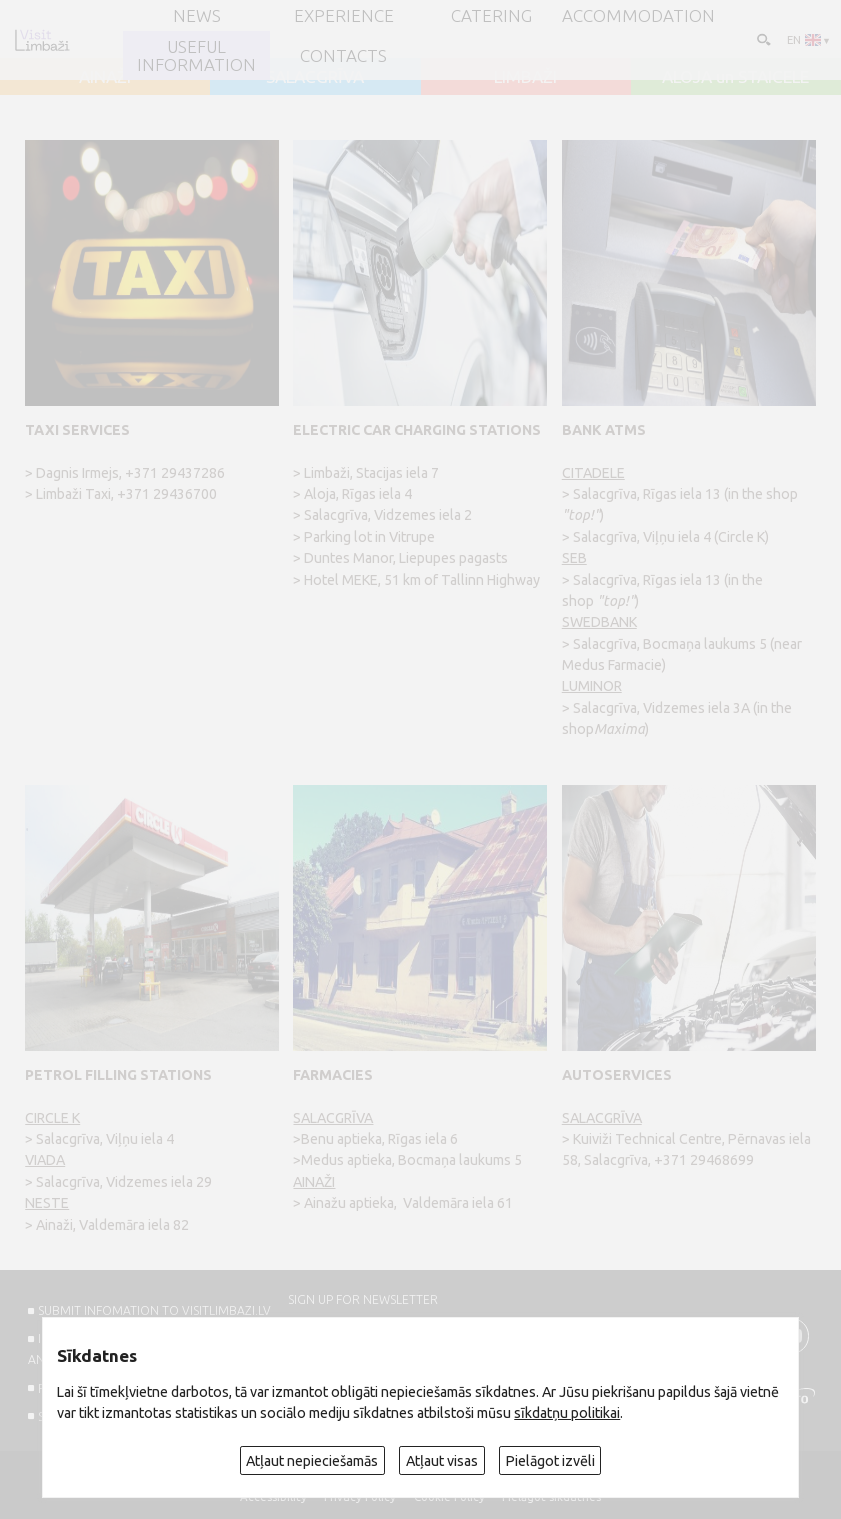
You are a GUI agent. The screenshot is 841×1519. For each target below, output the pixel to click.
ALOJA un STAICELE (735, 76)
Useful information (196, 55)
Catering (491, 15)
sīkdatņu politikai (567, 1413)
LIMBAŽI (525, 76)
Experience (344, 15)
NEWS (197, 15)
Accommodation (638, 15)
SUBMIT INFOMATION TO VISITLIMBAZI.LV (154, 1310)
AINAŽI (105, 76)
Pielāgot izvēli (550, 1461)
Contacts (343, 55)
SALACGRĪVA (315, 76)
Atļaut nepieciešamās (312, 1461)
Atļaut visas (442, 1461)
